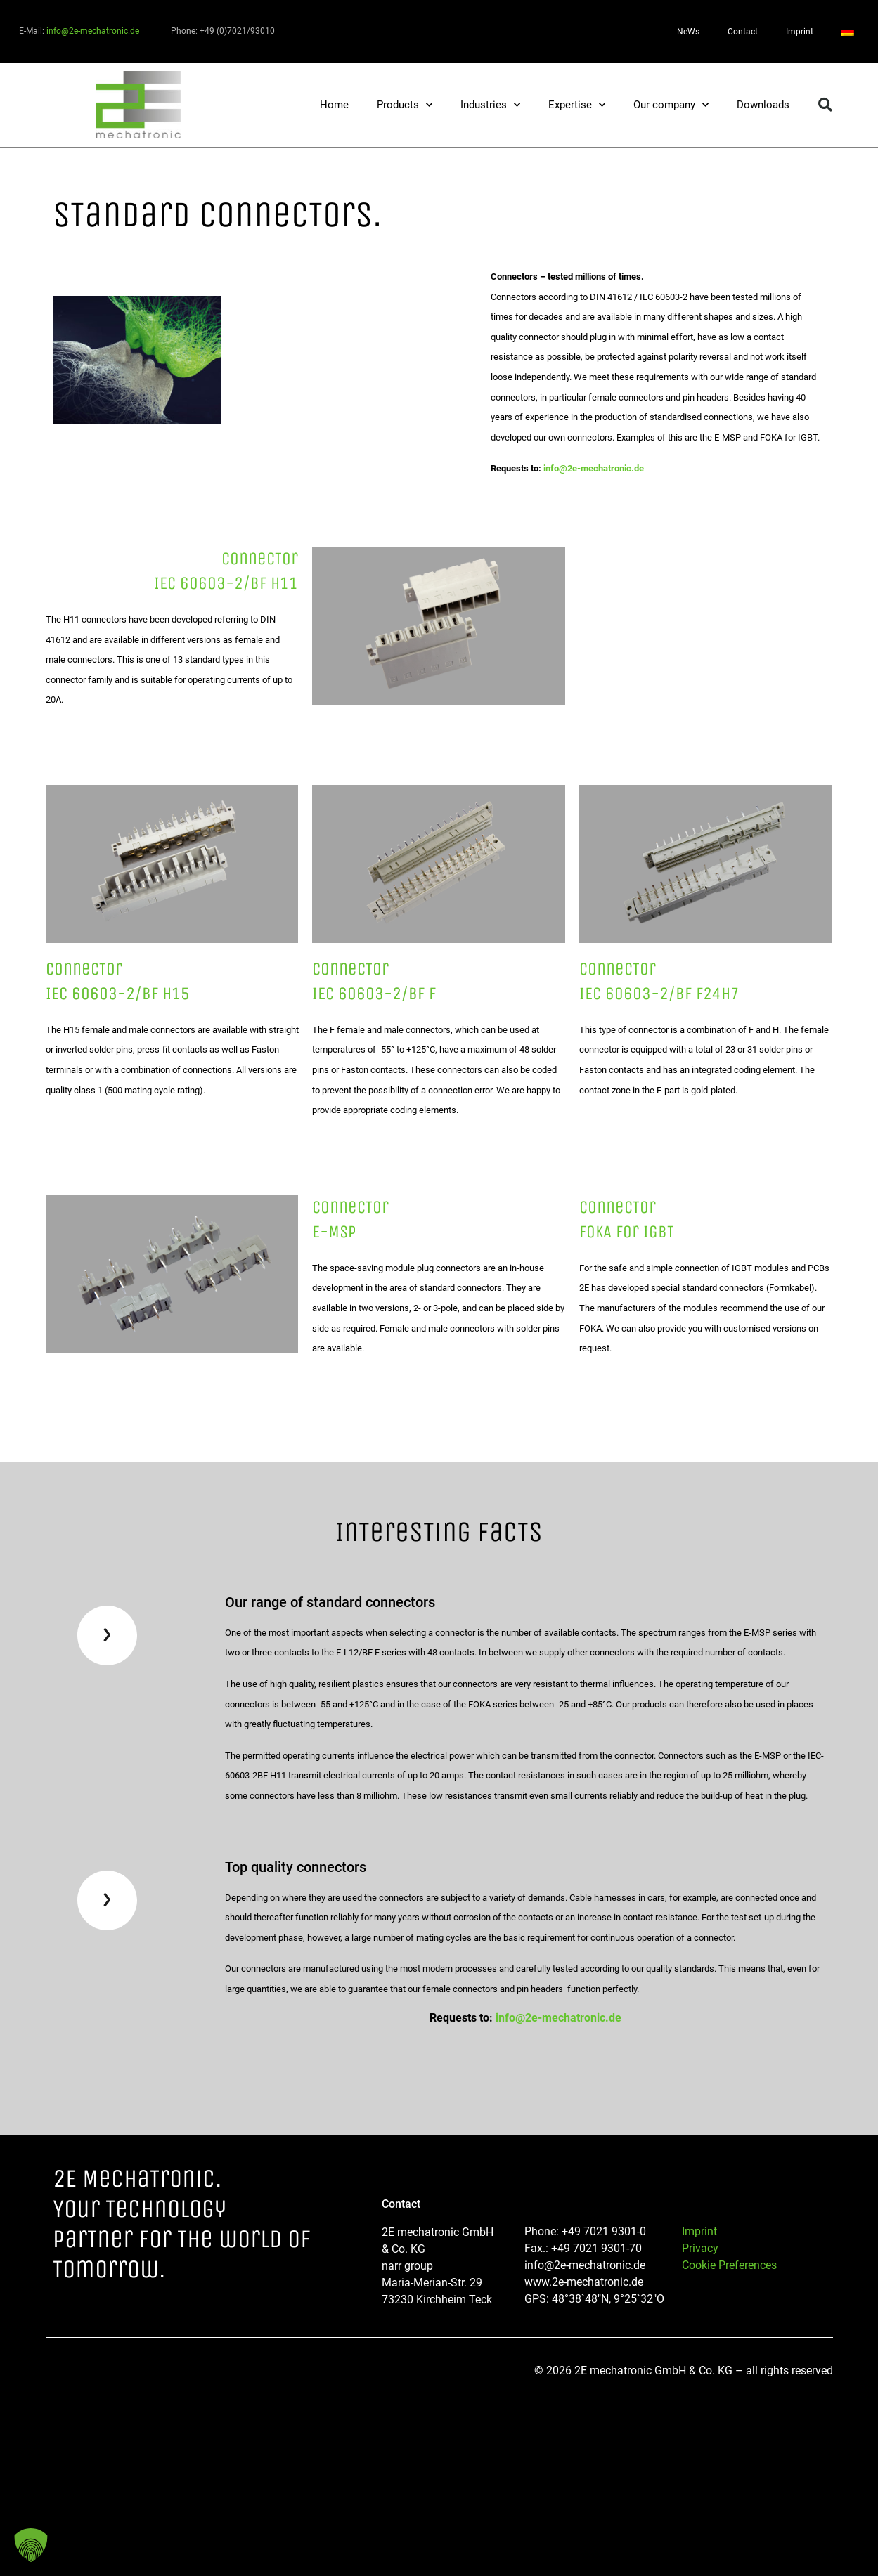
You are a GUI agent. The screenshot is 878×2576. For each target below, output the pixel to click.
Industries (490, 105)
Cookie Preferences (729, 2265)
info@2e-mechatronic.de (92, 31)
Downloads (763, 104)
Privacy (700, 2248)
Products (404, 105)
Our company (671, 105)
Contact (743, 32)
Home (334, 104)
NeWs (688, 32)
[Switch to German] (847, 31)
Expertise (576, 105)
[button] (825, 105)
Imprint (799, 32)
